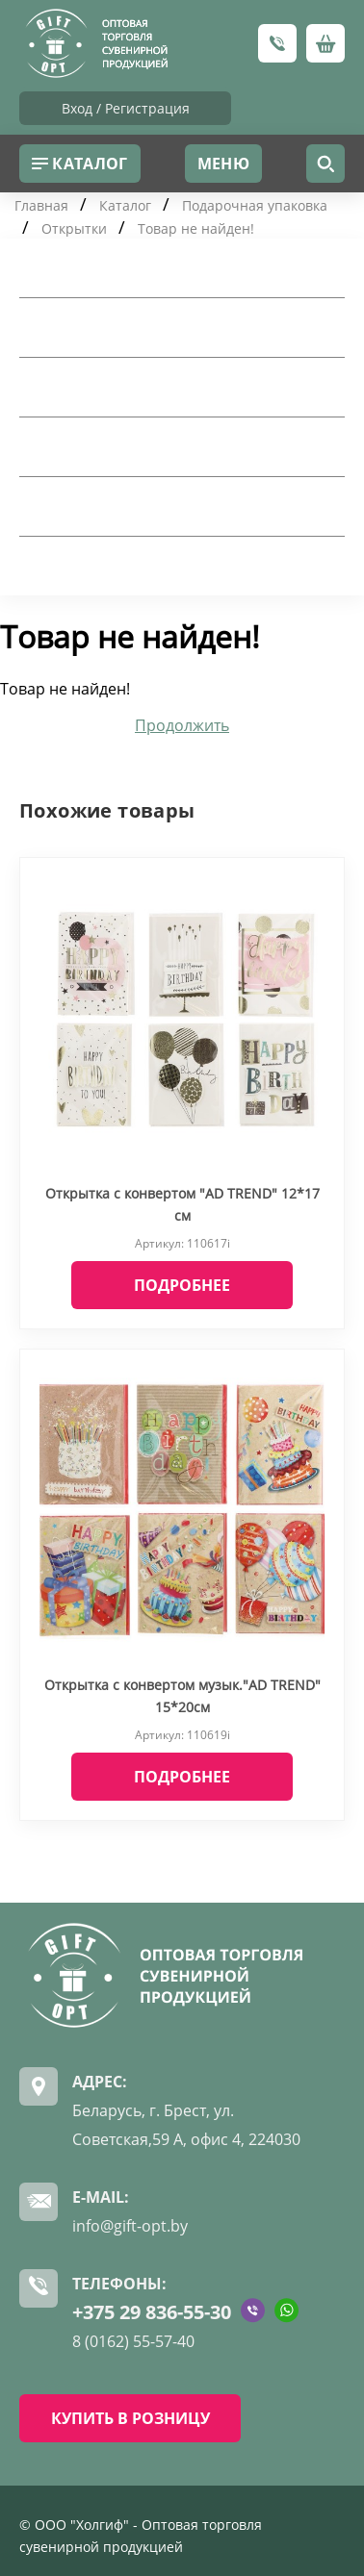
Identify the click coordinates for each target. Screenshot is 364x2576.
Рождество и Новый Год (126, 565)
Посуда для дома (96, 327)
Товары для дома (96, 267)
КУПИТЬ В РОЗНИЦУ (130, 2418)
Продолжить (182, 725)
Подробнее (182, 1285)
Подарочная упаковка (254, 205)
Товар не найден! (196, 228)
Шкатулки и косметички (128, 446)
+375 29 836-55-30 (151, 2312)
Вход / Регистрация (126, 108)
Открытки (74, 228)
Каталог (125, 205)
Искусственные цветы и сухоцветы (172, 506)
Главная (41, 205)
